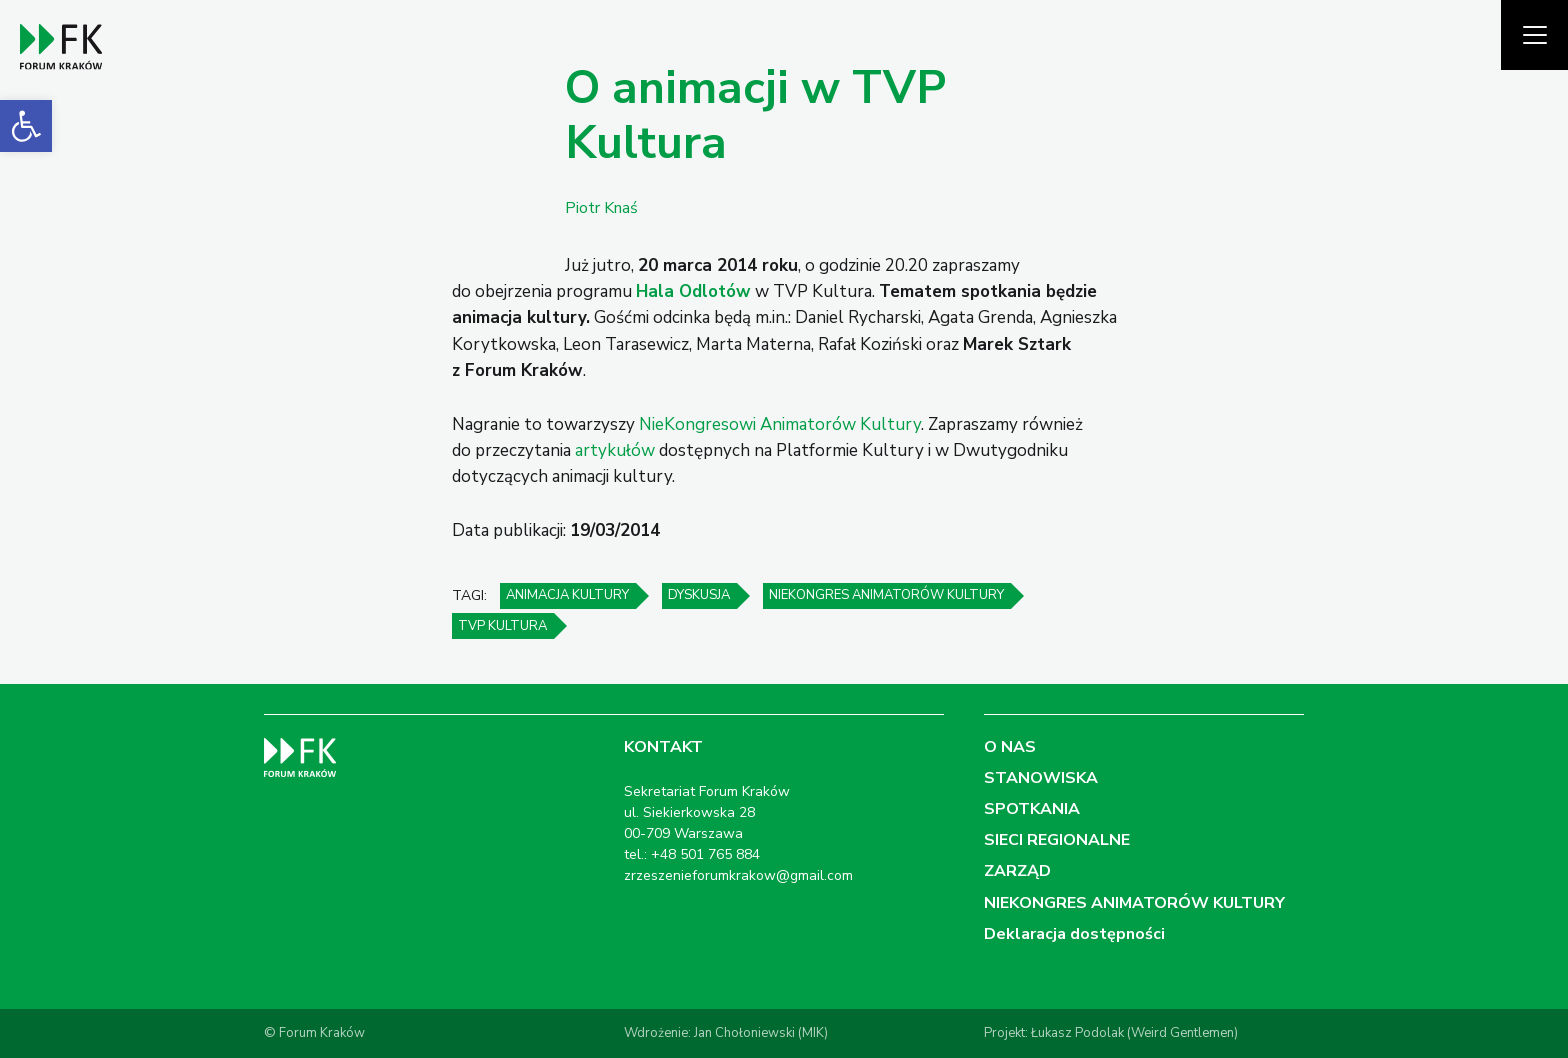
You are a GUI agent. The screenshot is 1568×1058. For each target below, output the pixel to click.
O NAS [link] (1010, 747)
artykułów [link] (615, 450)
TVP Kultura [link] (502, 626)
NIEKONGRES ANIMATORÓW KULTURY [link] (1134, 903)
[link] (26, 126)
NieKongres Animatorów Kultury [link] (886, 595)
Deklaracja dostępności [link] (1074, 934)
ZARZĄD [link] (1017, 871)
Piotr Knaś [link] (601, 208)
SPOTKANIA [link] (1032, 809)
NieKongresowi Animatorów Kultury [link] (780, 424)
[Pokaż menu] (1534, 35)
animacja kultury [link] (567, 595)
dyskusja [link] (699, 595)
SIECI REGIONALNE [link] (1057, 840)
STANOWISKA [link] (1041, 778)
